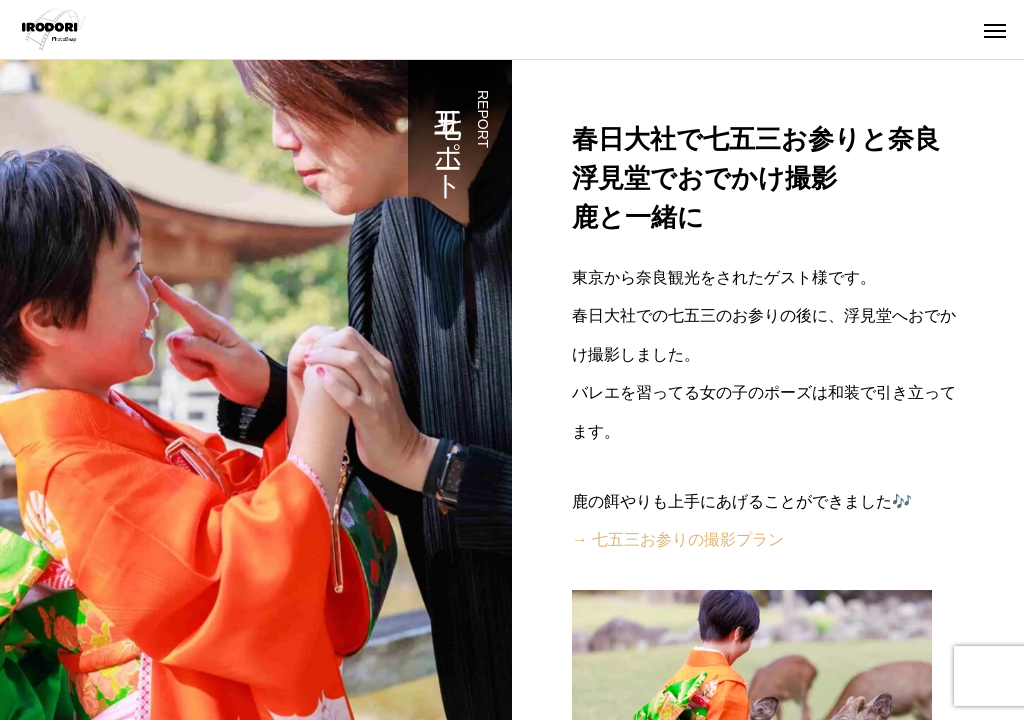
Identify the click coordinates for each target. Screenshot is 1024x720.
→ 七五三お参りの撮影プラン (678, 539)
